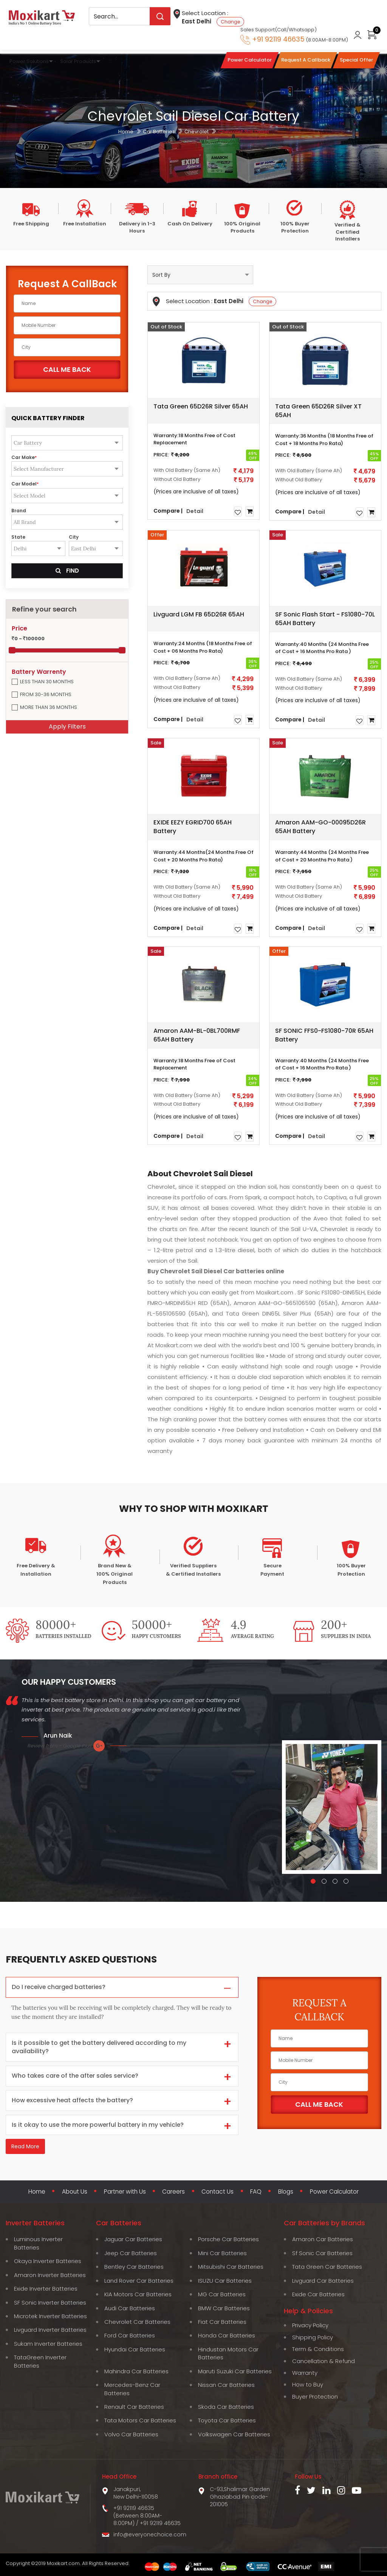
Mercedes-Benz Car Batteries (132, 2389)
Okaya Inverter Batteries (47, 2261)
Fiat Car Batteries (222, 2322)
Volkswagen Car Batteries (234, 2434)
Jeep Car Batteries (130, 2253)
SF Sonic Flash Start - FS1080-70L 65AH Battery (325, 618)
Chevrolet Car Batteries (137, 2322)
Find (67, 571)
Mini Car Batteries (222, 2253)
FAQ (256, 2192)
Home (125, 131)
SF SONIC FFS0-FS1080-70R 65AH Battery (324, 1035)
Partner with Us (124, 2192)
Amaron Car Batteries (322, 2239)
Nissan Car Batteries (226, 2385)
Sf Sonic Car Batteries (322, 2253)
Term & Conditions (318, 2349)
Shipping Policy (312, 2337)
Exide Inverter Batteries (45, 2289)
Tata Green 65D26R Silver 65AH (200, 406)
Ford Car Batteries (129, 2335)
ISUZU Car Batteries (225, 2281)
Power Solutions (29, 60)
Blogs (286, 2192)
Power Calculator (335, 2192)
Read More (25, 2147)
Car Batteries (159, 131)
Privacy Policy (310, 2325)
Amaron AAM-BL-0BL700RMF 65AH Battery (196, 1035)
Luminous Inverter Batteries (38, 2243)
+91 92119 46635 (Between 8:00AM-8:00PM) (137, 2515)
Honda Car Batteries (226, 2335)
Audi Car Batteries (129, 2308)
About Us (73, 2192)
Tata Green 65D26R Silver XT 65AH (318, 410)
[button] (313, 1881)
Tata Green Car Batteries (327, 2267)
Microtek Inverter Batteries (50, 2316)
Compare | (168, 510)
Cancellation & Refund (323, 2361)
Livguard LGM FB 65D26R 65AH (198, 614)
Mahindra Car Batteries (136, 2371)
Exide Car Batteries (318, 2294)
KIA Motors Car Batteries (138, 2294)
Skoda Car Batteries (226, 2407)
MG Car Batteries (222, 2294)
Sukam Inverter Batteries (48, 2344)
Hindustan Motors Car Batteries (228, 2353)
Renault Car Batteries (134, 2407)
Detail (194, 511)
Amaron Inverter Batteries (50, 2275)
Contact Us (217, 2192)
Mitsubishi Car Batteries (230, 2267)
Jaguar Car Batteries (133, 2239)
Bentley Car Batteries (134, 2267)
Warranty (304, 2373)
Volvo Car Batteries (131, 2434)
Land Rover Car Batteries (138, 2281)
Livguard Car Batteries (323, 2281)
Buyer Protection (315, 2396)
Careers (173, 2192)
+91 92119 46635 (160, 2523)
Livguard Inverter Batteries (50, 2330)
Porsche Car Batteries (228, 2239)
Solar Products (78, 60)
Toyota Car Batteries (227, 2420)
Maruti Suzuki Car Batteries (235, 2371)
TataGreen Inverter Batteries (40, 2361)
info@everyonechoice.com (149, 2534)
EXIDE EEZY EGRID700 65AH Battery (192, 826)
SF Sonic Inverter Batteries (50, 2302)
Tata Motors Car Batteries (140, 2420)
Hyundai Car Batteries (134, 2349)
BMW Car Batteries (224, 2308)
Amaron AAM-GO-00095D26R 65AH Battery (320, 826)
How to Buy (307, 2384)
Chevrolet (196, 131)
